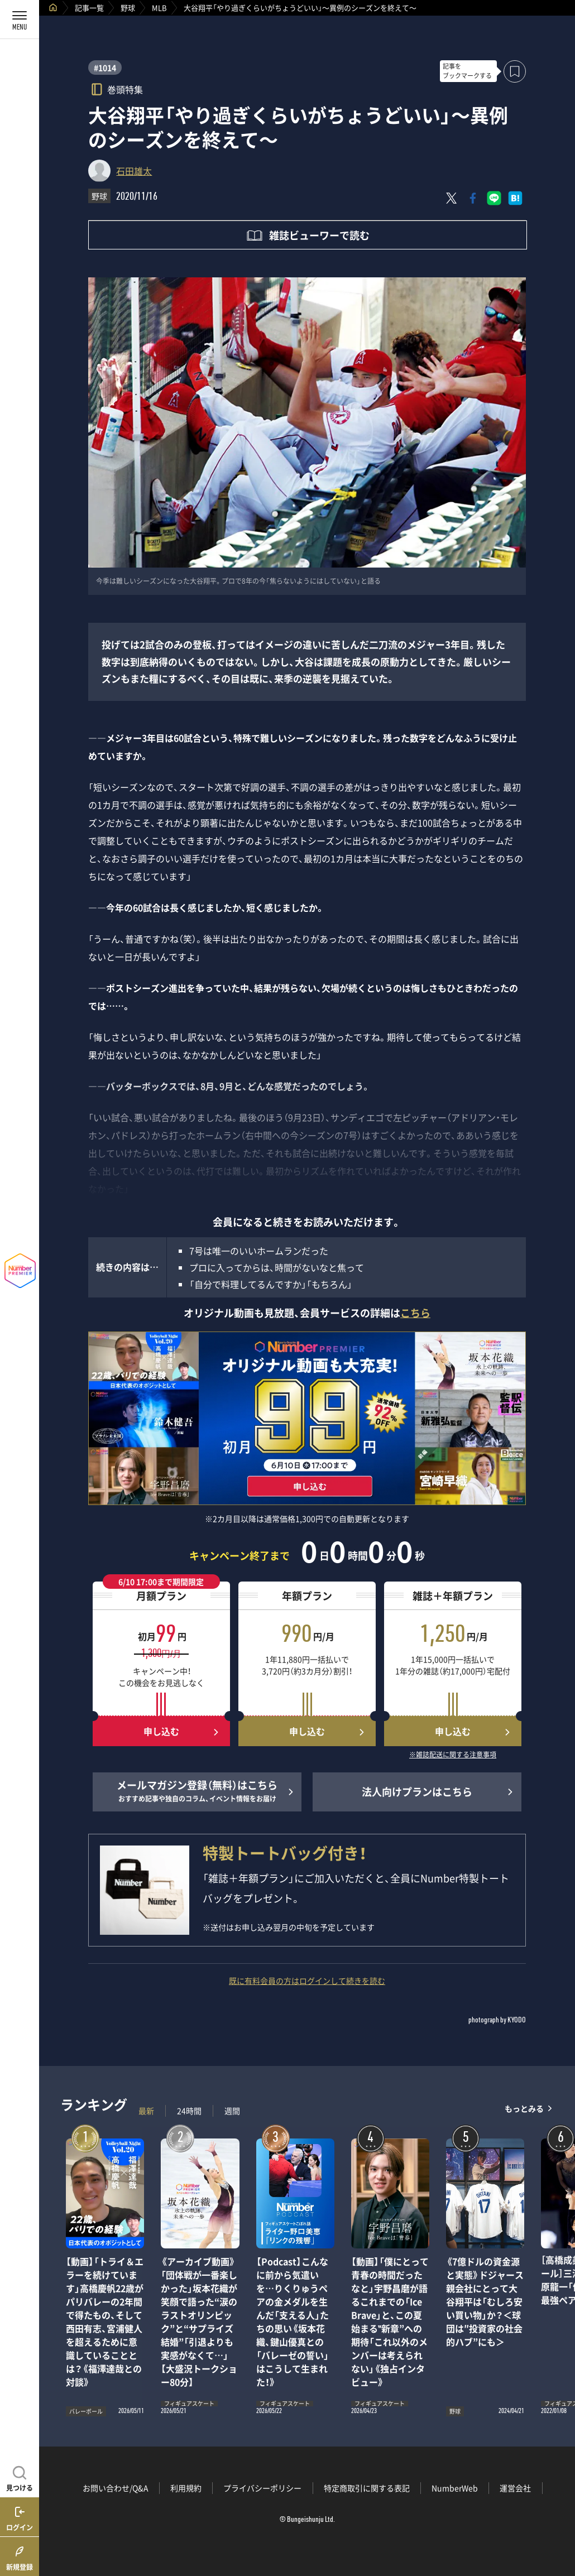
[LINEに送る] (494, 198)
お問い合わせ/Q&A (115, 2487)
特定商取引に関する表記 (367, 2487)
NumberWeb (455, 2487)
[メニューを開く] (19, 19)
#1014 (105, 67)
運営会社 (515, 2487)
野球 (128, 7)
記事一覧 (89, 7)
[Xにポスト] (451, 198)
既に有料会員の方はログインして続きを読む (307, 1980)
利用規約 (186, 2487)
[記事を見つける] (19, 2477)
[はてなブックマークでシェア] (515, 198)
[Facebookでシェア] (472, 198)
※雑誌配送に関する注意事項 (452, 1755)
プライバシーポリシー (262, 2487)
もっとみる (524, 2108)
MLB (159, 7)
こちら (415, 1312)
